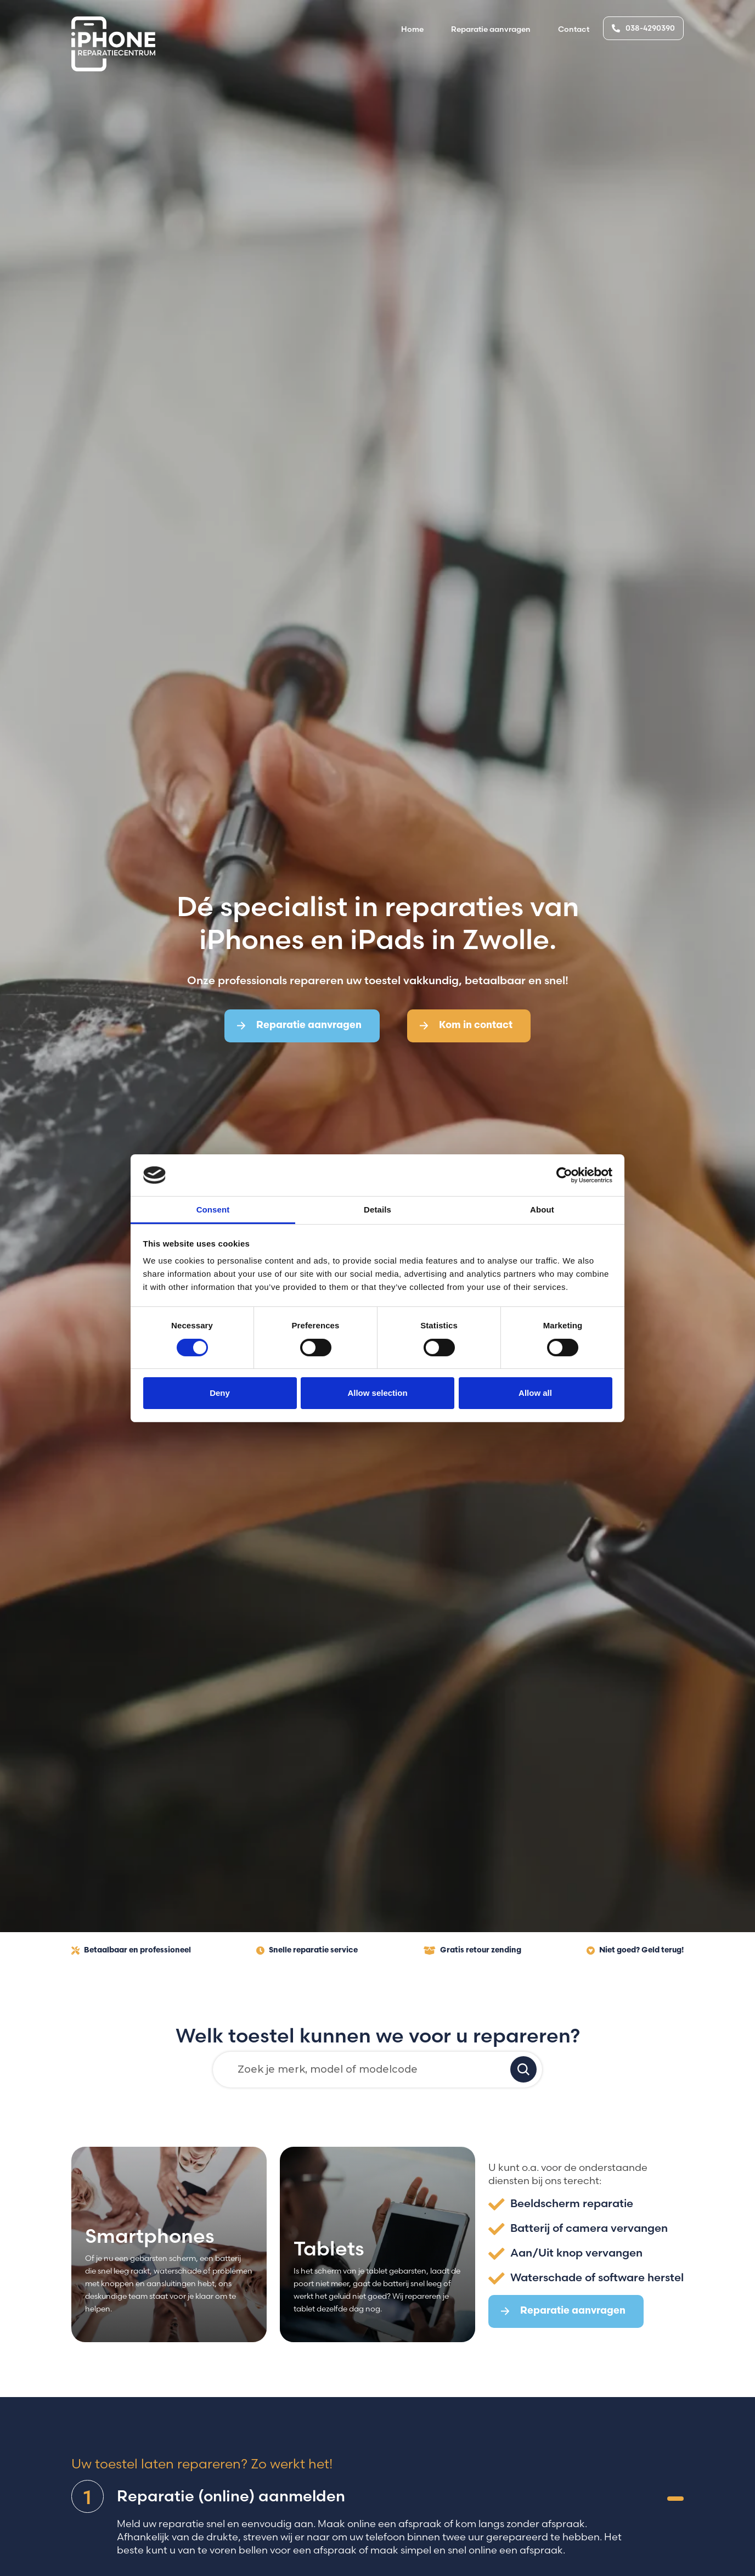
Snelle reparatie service (307, 1950)
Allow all (535, 1393)
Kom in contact (466, 1025)
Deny (220, 1393)
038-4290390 (643, 28)
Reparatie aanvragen (491, 29)
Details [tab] (377, 1209)
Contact (573, 29)
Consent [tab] (213, 1209)
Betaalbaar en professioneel (131, 1950)
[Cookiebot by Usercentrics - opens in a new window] (564, 1175)
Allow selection (377, 1393)
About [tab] (542, 1209)
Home (412, 29)
